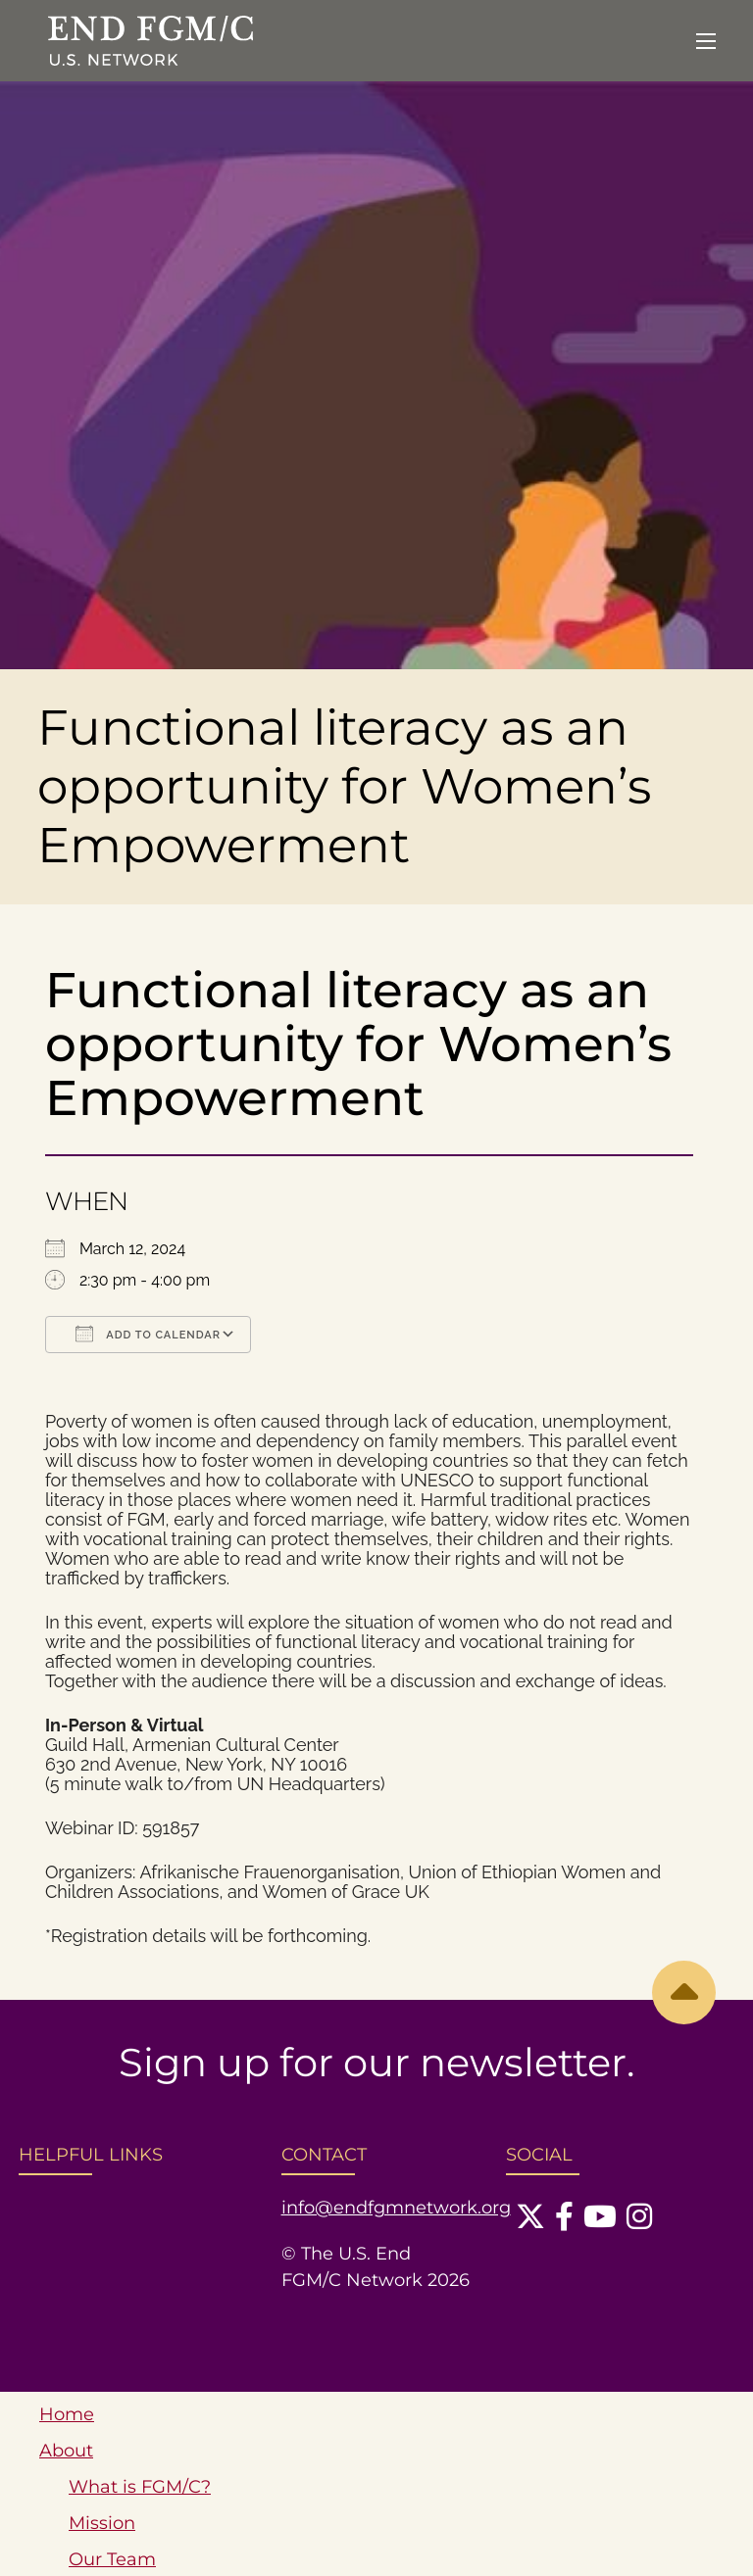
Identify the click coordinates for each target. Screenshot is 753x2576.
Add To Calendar (148, 1333)
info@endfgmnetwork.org (396, 2207)
